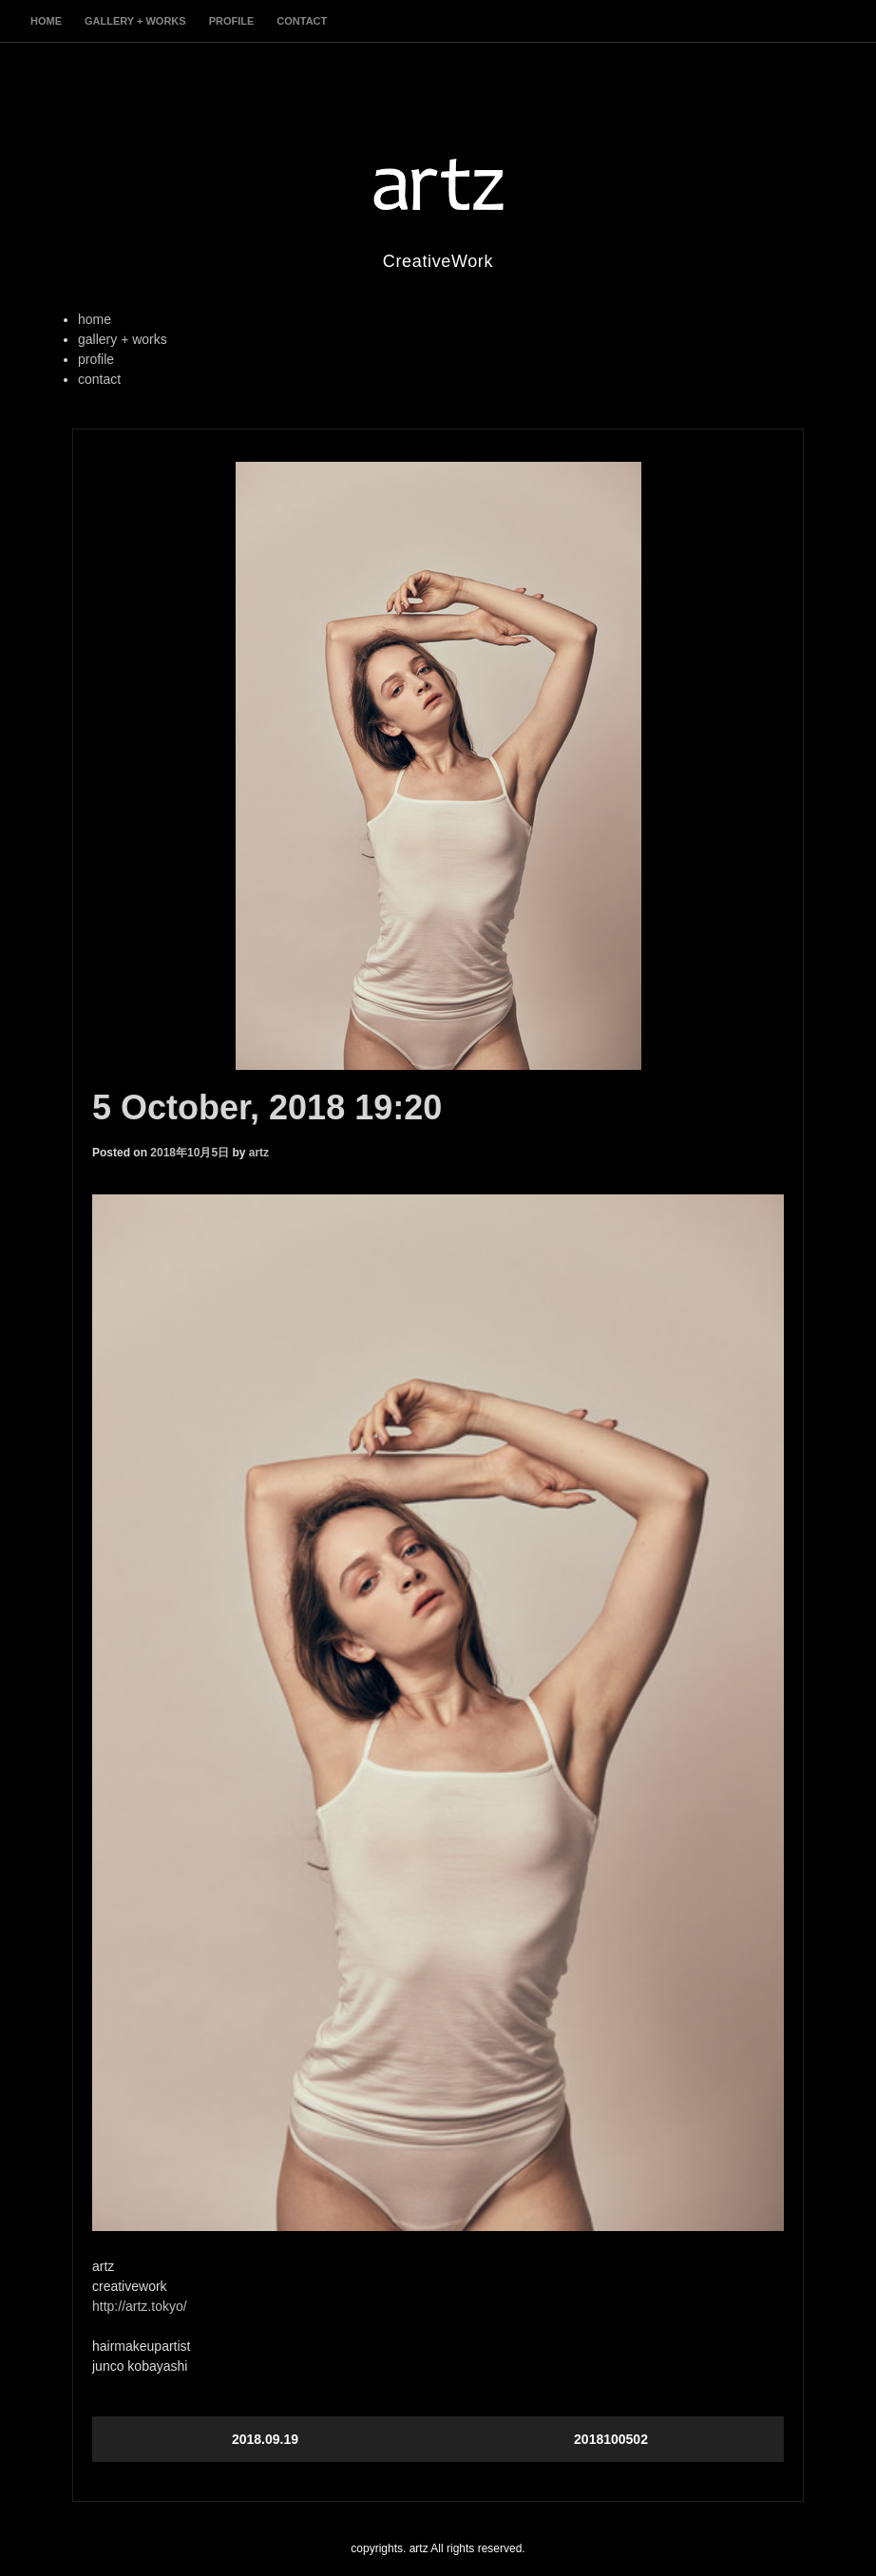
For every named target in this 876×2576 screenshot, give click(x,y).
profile (232, 21)
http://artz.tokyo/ (139, 2306)
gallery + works (135, 21)
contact (301, 21)
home (46, 21)
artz (259, 1152)
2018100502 (611, 2439)
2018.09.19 (265, 2439)
